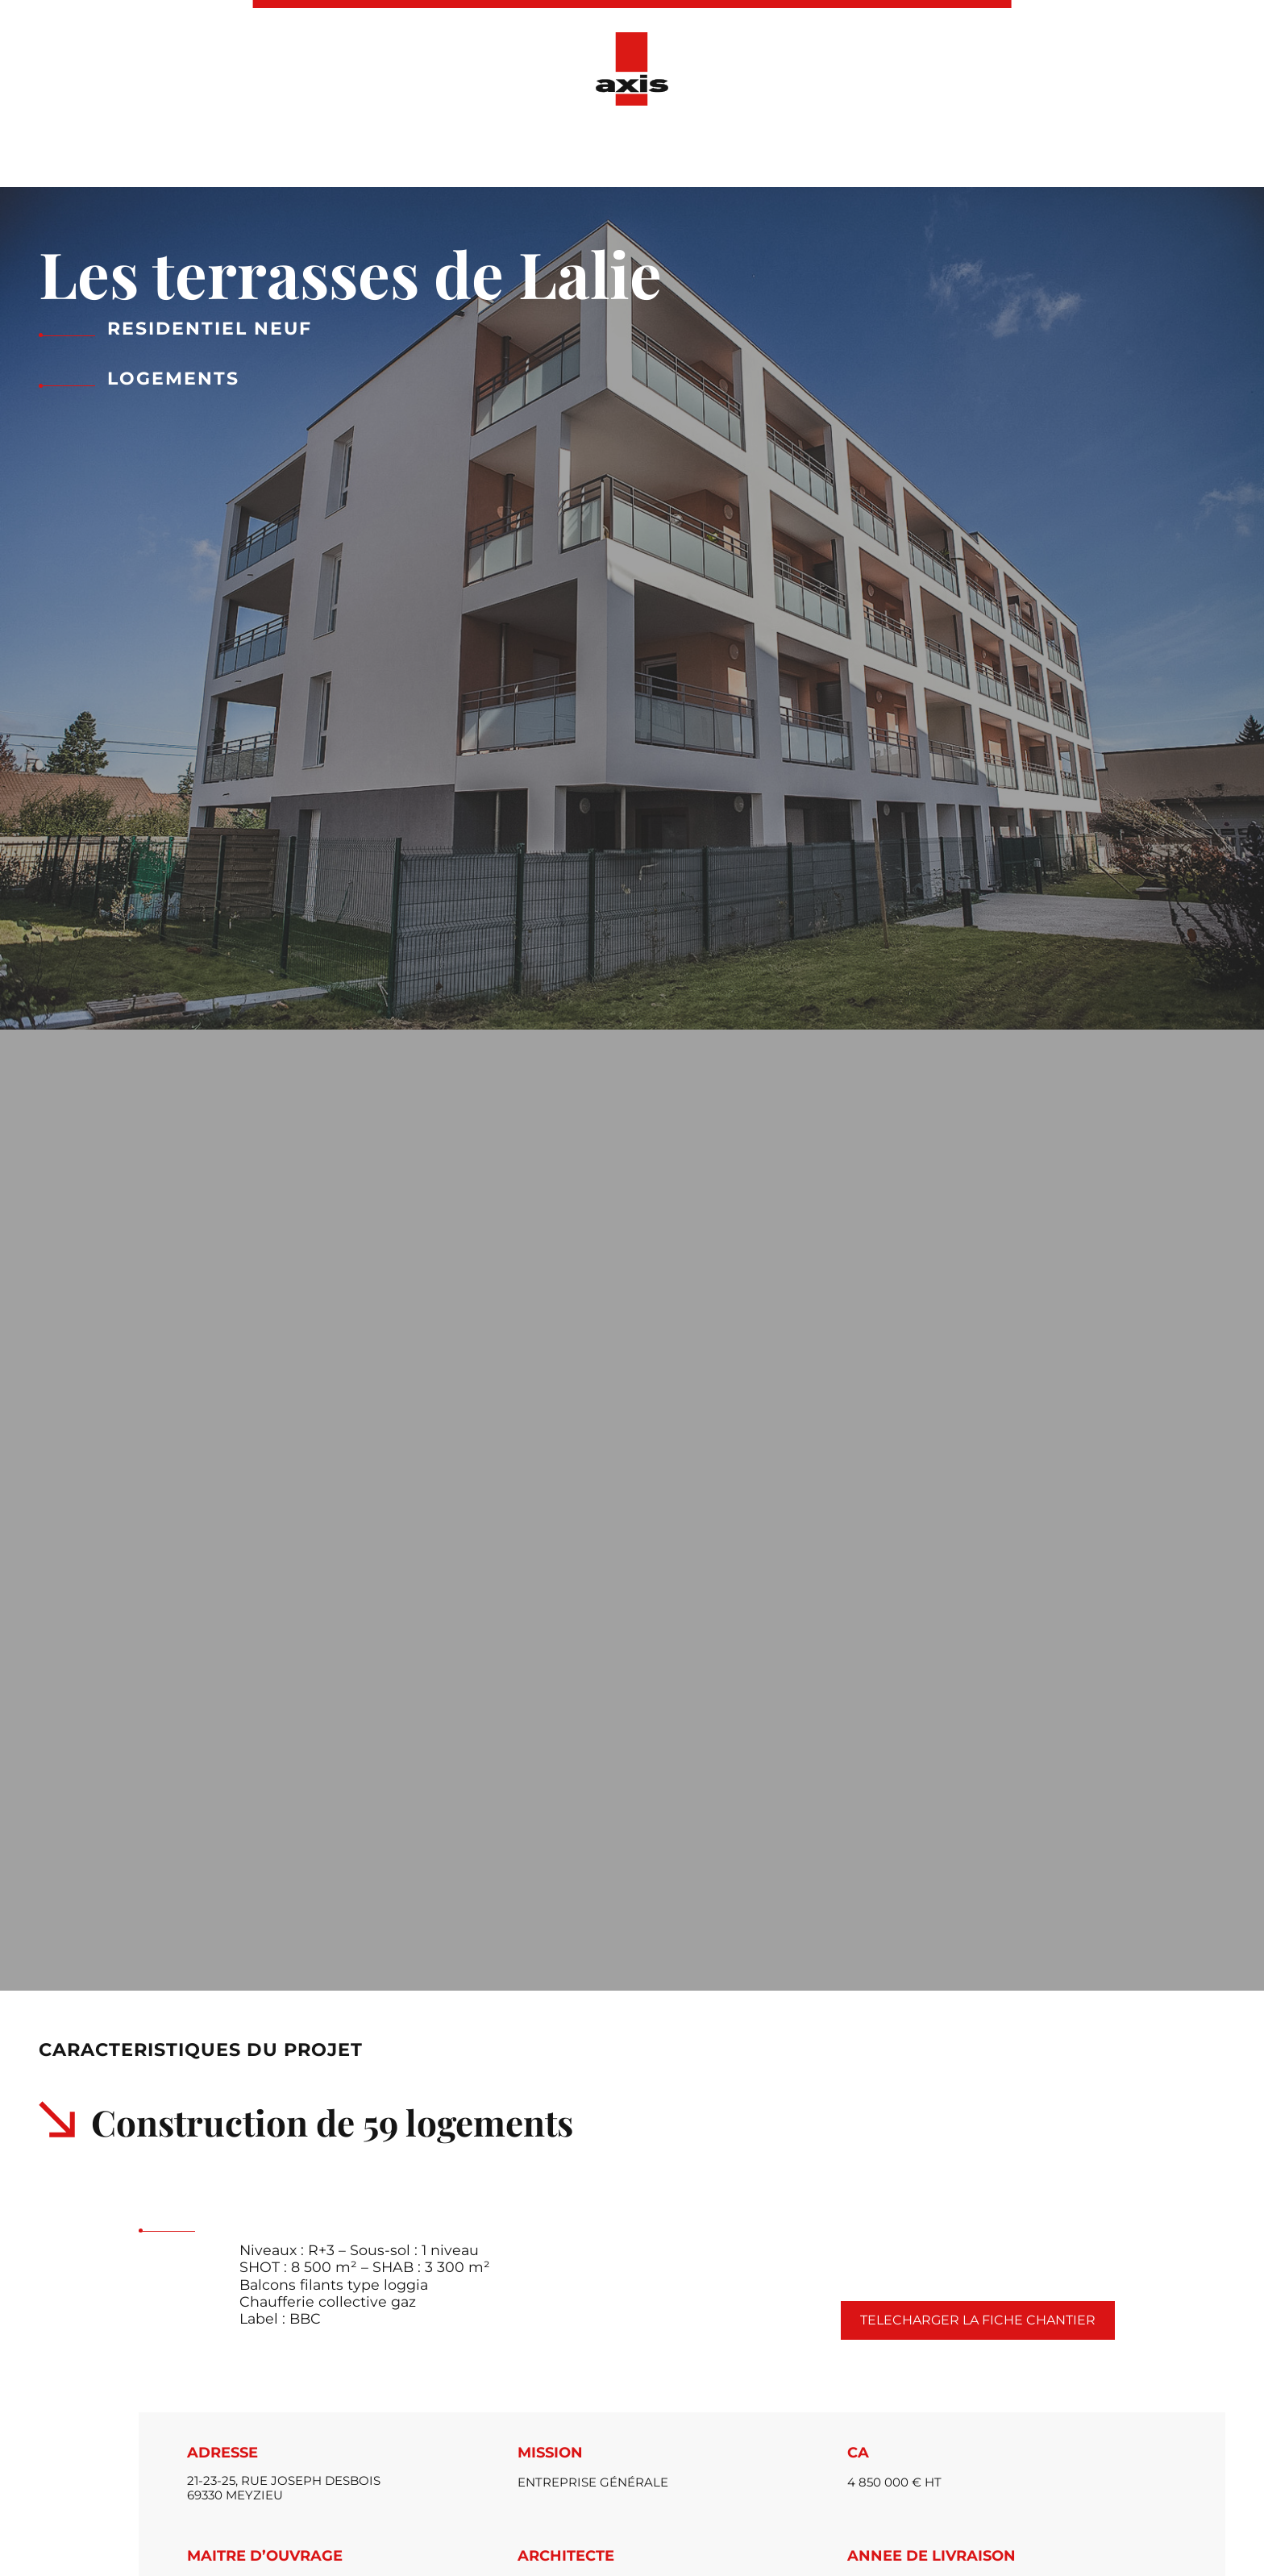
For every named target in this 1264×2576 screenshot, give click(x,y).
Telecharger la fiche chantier (978, 2320)
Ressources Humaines (817, 152)
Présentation (417, 152)
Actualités (672, 152)
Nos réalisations (549, 152)
